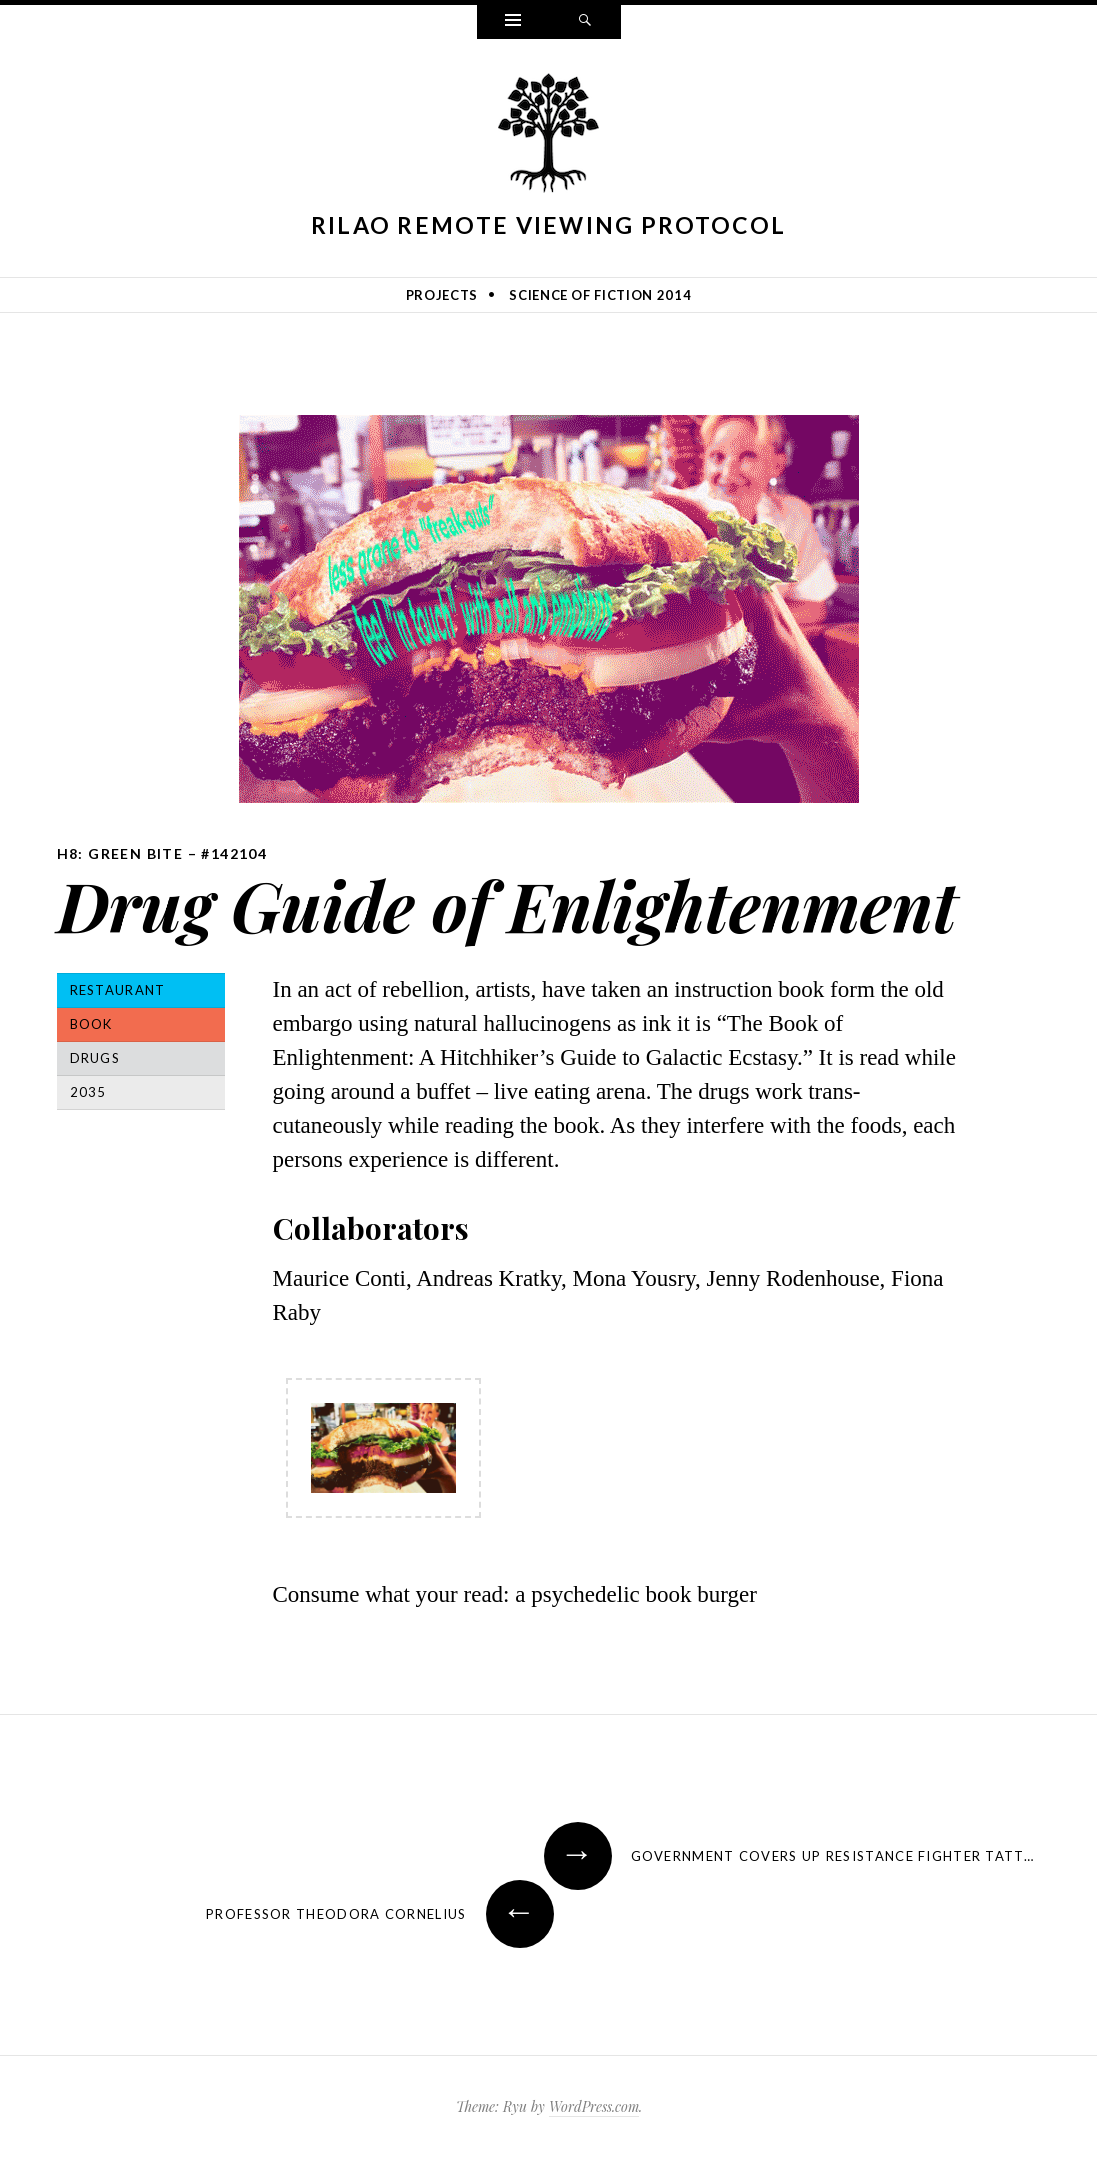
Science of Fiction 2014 (600, 295)
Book (91, 1024)
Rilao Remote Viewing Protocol (549, 225)
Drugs (95, 1058)
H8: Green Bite (120, 853)
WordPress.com (594, 2106)
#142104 (234, 853)
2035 (88, 1092)
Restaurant (118, 990)
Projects (442, 295)
